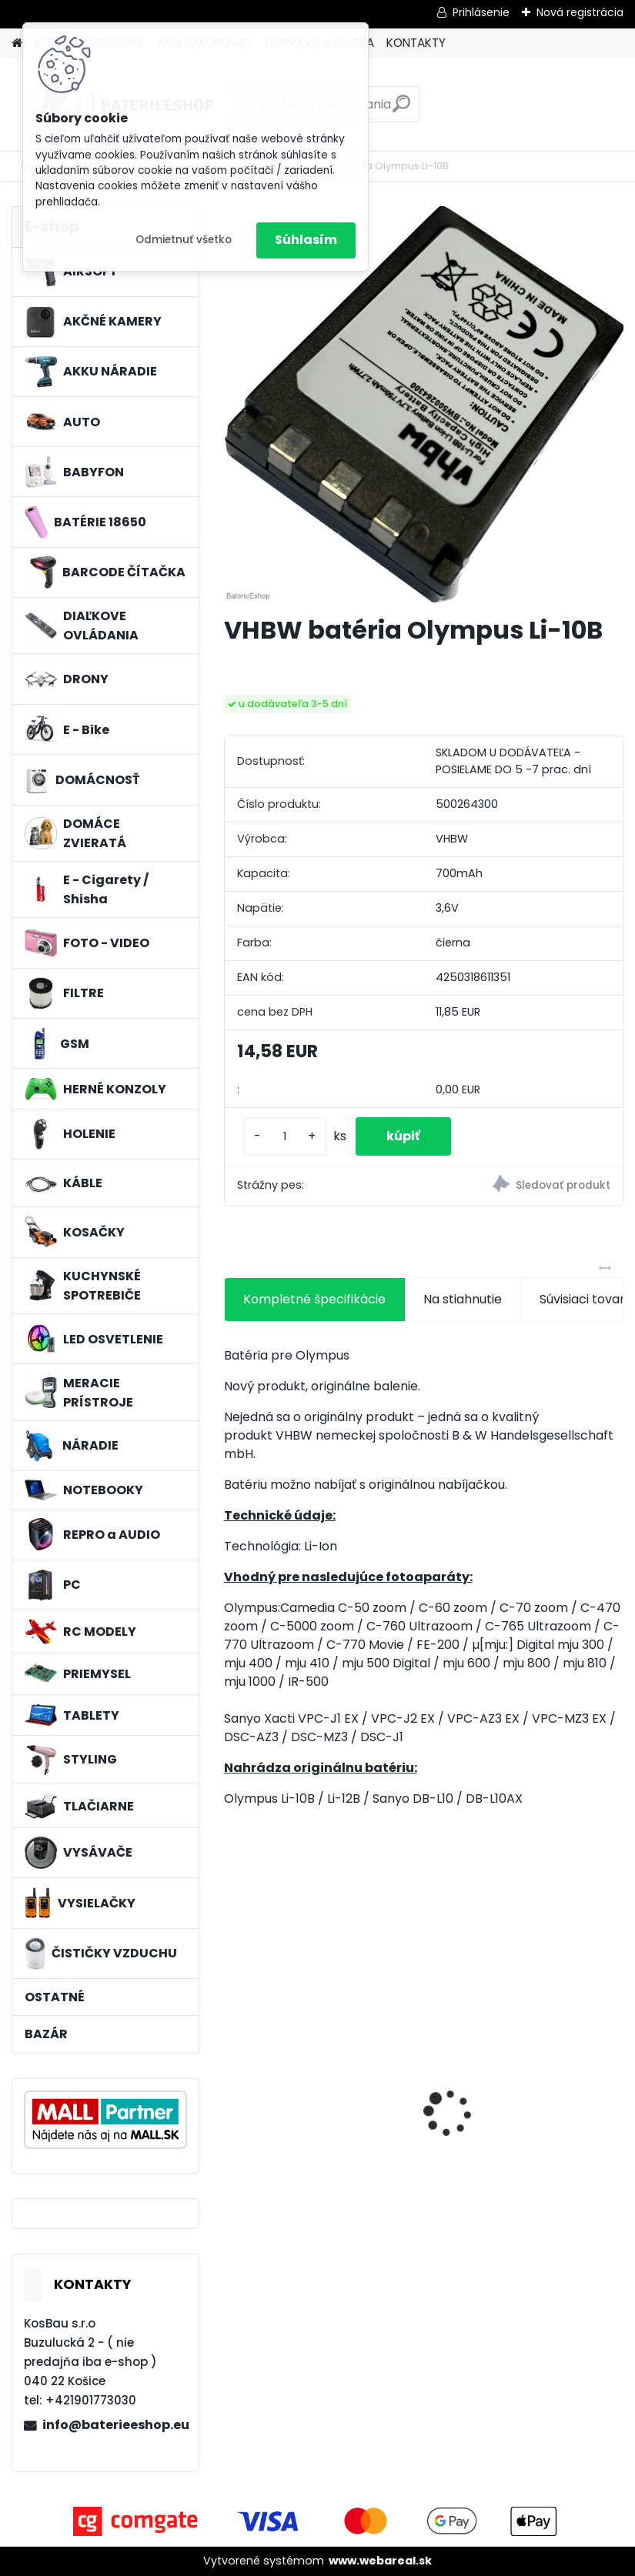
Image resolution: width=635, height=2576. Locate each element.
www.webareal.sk (380, 2560)
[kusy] (285, 1136)
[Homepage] (17, 43)
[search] (401, 110)
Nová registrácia (579, 12)
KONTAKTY (416, 43)
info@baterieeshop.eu (114, 2425)
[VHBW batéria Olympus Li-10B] (423, 404)
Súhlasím (306, 240)
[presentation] (232, 2085)
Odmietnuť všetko (183, 239)
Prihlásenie (481, 12)
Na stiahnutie (462, 1299)
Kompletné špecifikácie (314, 1299)
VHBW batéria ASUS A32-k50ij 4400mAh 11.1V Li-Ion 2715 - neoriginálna (516, 2081)
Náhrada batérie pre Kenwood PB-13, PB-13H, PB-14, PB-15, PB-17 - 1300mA (316, 2115)
